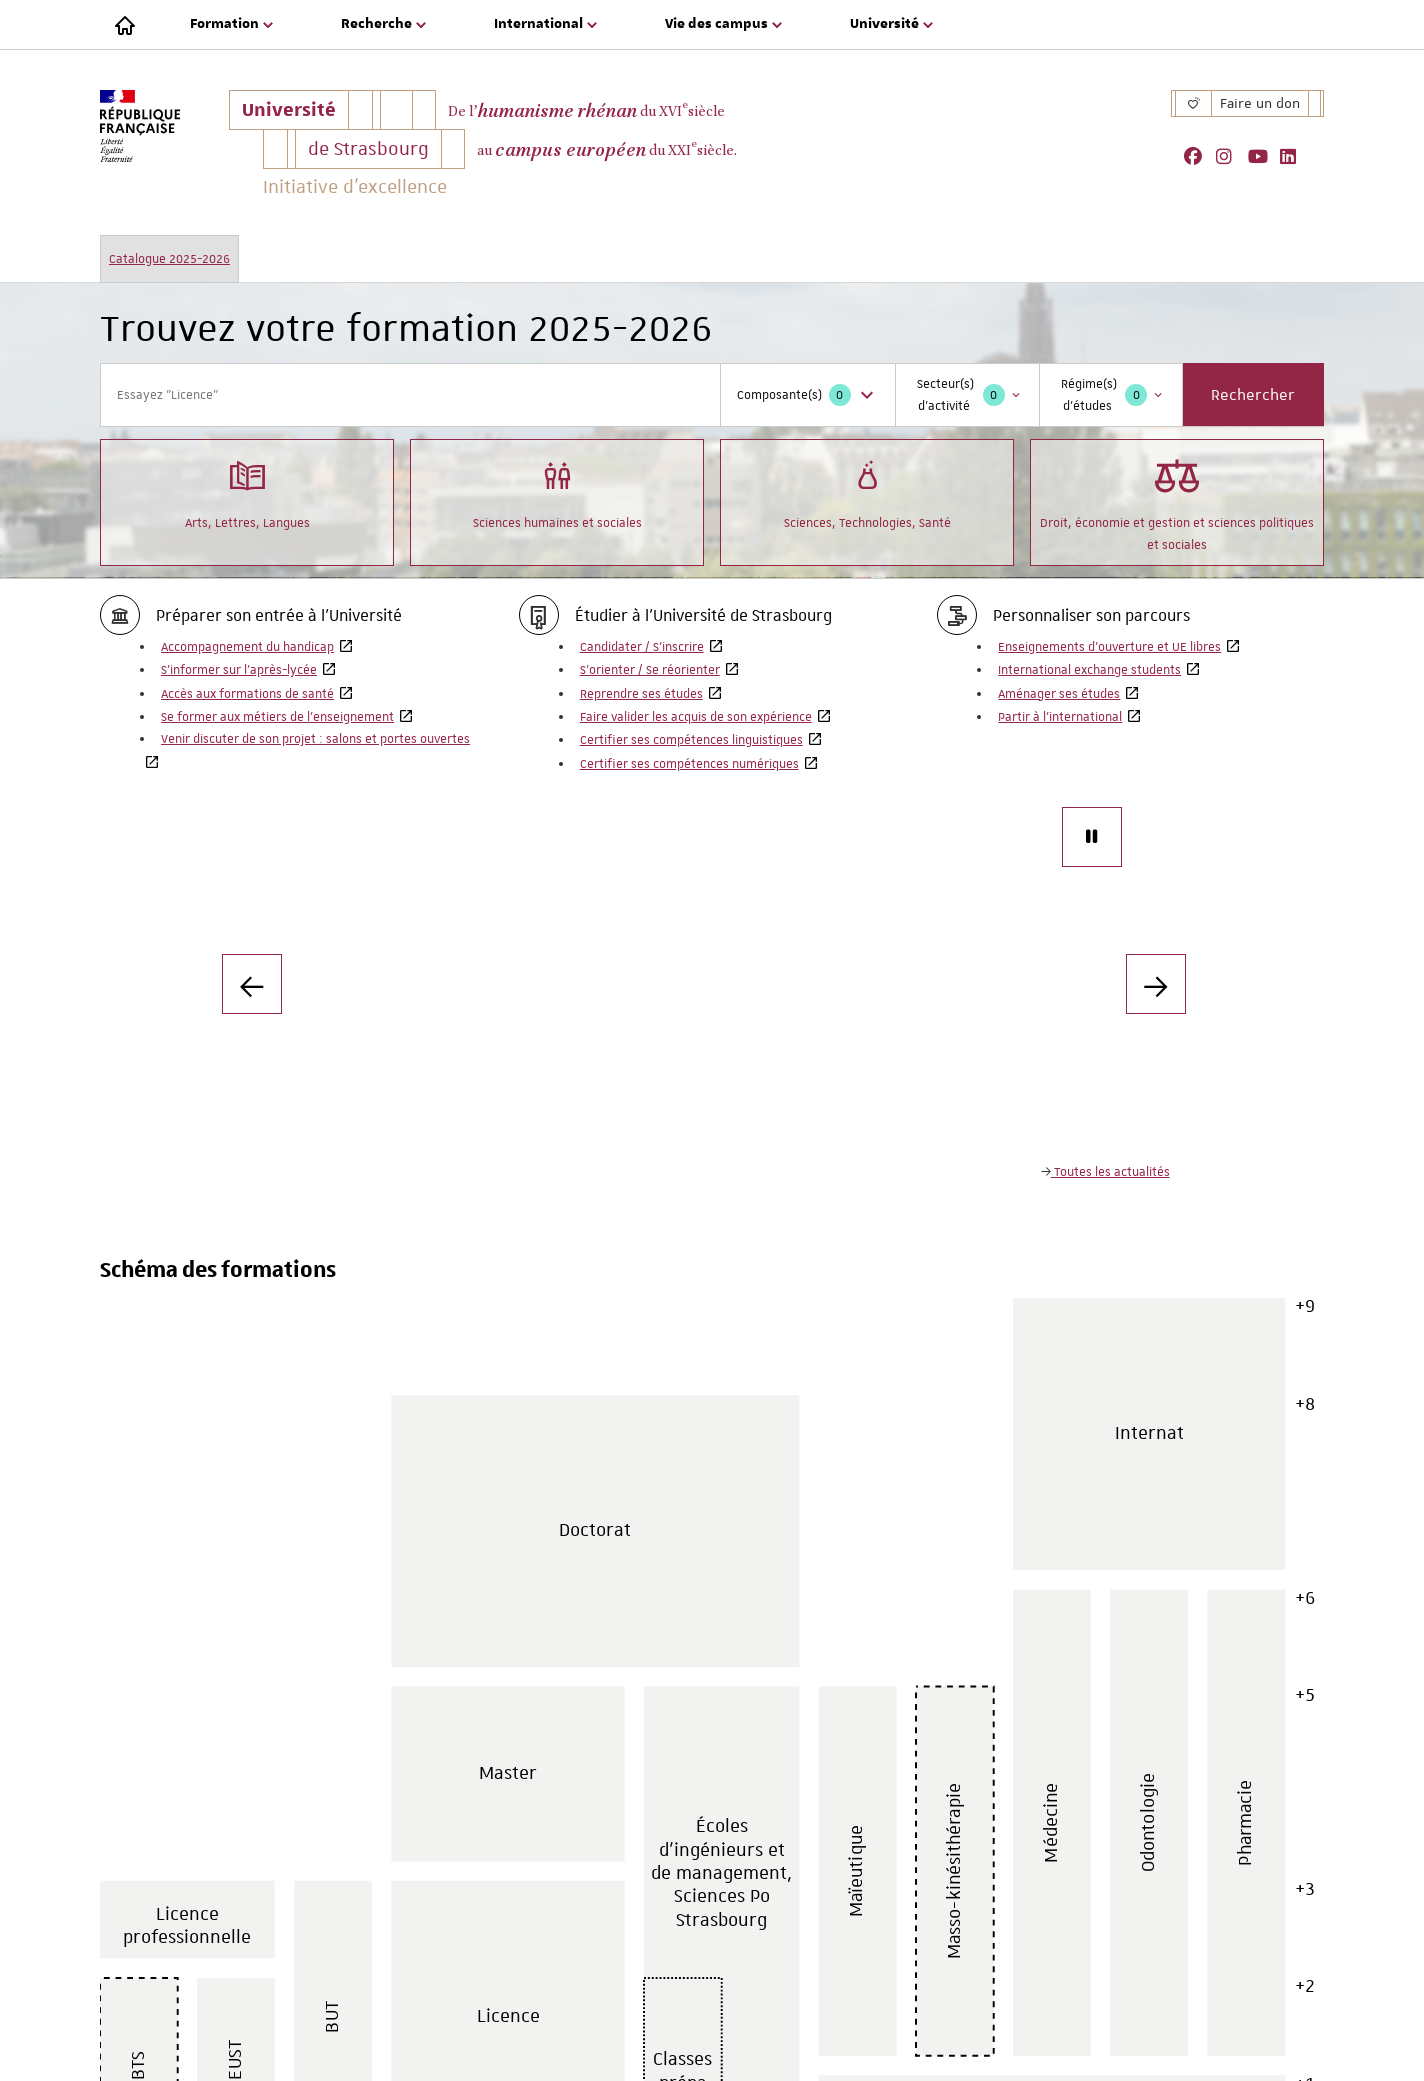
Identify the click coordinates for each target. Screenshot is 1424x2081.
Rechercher (1253, 395)
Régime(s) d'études (1113, 395)
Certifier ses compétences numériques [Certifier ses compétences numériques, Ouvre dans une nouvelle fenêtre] (689, 764)
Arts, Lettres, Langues (247, 489)
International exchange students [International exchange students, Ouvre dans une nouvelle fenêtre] (1089, 670)
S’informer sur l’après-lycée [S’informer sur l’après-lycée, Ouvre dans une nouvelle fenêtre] (239, 670)
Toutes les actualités (1110, 1172)
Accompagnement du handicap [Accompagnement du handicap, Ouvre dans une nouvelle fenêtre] (247, 647)
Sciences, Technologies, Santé (867, 489)
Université (295, 113)
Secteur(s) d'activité (970, 395)
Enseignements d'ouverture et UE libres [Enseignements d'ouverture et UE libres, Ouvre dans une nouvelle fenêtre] (1109, 647)
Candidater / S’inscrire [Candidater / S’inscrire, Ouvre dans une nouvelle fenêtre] (642, 647)
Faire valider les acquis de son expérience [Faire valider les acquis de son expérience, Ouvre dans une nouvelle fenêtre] (696, 717)
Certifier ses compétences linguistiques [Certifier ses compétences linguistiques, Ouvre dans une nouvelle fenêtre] (691, 740)
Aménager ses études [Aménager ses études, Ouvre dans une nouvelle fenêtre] (1059, 694)
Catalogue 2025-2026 (169, 259)
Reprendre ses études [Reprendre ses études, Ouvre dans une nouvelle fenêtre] (641, 694)
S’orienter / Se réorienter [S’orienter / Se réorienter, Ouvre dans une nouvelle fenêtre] (650, 670)
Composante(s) (808, 395)
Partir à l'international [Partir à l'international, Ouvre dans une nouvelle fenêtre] (1060, 717)
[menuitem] (233, 25)
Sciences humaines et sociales (557, 489)
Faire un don (1260, 103)
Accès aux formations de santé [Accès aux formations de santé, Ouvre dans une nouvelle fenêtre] (247, 694)
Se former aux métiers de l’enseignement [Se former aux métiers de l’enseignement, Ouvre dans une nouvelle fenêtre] (277, 717)
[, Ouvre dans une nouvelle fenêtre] (1200, 157)
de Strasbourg (368, 148)
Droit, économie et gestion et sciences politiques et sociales (1177, 500)
